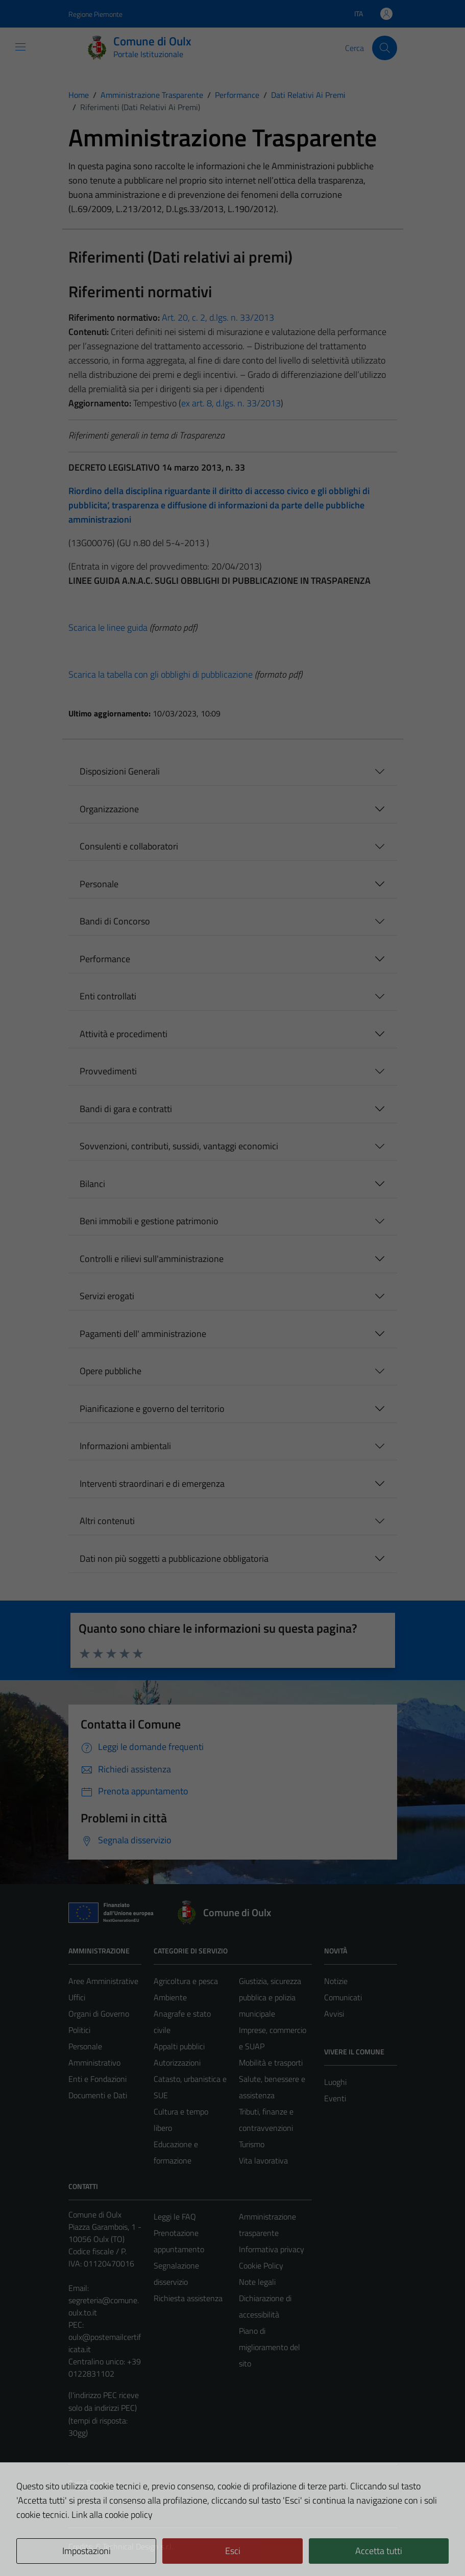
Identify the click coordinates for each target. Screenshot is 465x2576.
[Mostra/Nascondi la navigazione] (20, 47)
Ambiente (170, 1997)
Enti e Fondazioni (97, 2079)
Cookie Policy (261, 2265)
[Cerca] (384, 48)
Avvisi (334, 2013)
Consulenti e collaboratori (129, 846)
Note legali (257, 2282)
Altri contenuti (107, 1521)
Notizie (336, 1981)
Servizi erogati (107, 1296)
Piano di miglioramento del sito (269, 2347)
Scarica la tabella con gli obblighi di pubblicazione (160, 674)
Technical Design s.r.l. (138, 2546)
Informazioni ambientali (125, 1446)
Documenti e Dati (97, 2095)
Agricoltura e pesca (186, 1981)
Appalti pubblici (179, 2046)
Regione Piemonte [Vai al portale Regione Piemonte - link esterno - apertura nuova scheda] (95, 14)
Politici (79, 2030)
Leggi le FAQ (175, 2216)
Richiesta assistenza (188, 2298)
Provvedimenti (108, 1071)
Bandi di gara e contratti (126, 1109)
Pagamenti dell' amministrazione (143, 1334)
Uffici (76, 1997)
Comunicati (343, 1997)
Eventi (335, 2098)
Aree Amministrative (103, 1981)
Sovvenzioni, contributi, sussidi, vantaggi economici (179, 1146)
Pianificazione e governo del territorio (152, 1408)
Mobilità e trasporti (271, 2062)
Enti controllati (108, 996)
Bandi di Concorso (115, 921)
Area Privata (89, 2483)
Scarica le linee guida (108, 627)
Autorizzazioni (177, 2062)
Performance (105, 959)
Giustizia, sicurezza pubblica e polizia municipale (270, 1997)
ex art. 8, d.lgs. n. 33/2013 (231, 403)
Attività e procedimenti (123, 1034)
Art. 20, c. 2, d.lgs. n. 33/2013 (217, 317)
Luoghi (335, 2082)
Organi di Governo (98, 2013)
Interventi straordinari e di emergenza (152, 1483)
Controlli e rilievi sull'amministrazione (152, 1259)
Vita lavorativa (263, 2160)
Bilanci (92, 1184)
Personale (99, 884)
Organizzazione (109, 809)
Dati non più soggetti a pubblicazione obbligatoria (174, 1558)
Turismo (251, 2144)
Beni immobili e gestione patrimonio (149, 1221)
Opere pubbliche (110, 1371)
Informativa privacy (271, 2249)
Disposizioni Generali (120, 771)
